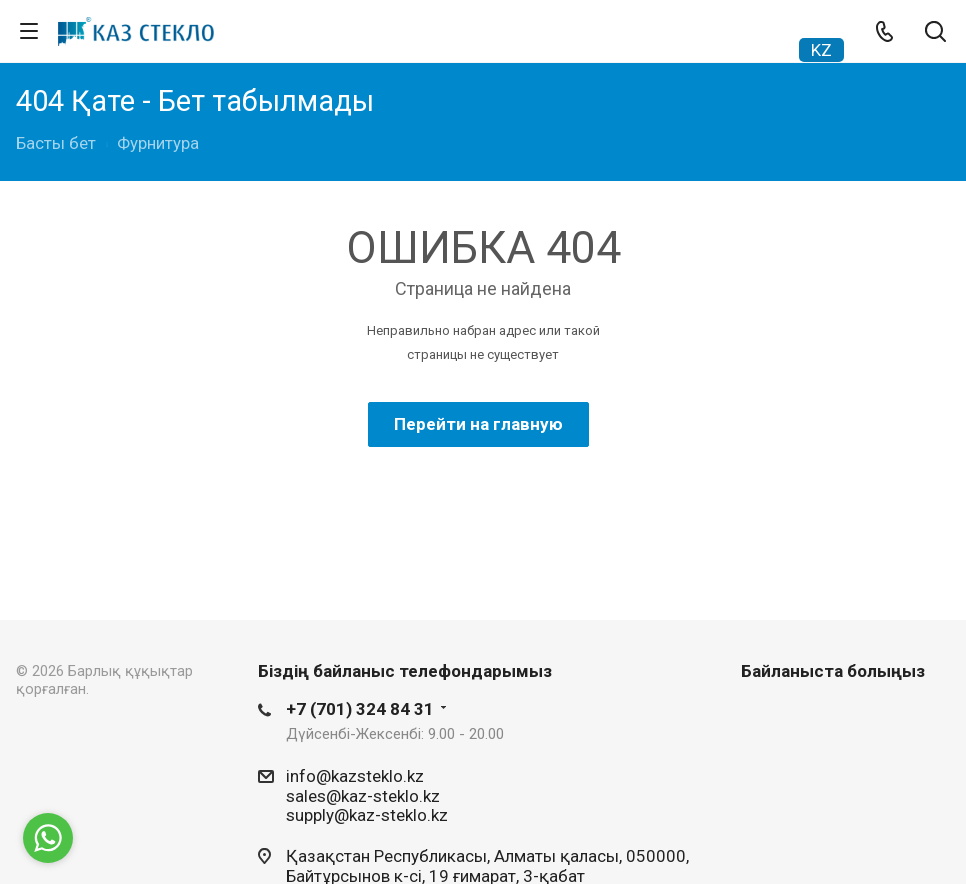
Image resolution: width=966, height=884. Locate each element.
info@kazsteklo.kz (355, 776)
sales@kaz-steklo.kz (363, 795)
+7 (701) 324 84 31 (360, 709)
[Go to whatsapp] (48, 838)
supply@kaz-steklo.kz (367, 815)
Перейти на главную (478, 424)
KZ (821, 50)
